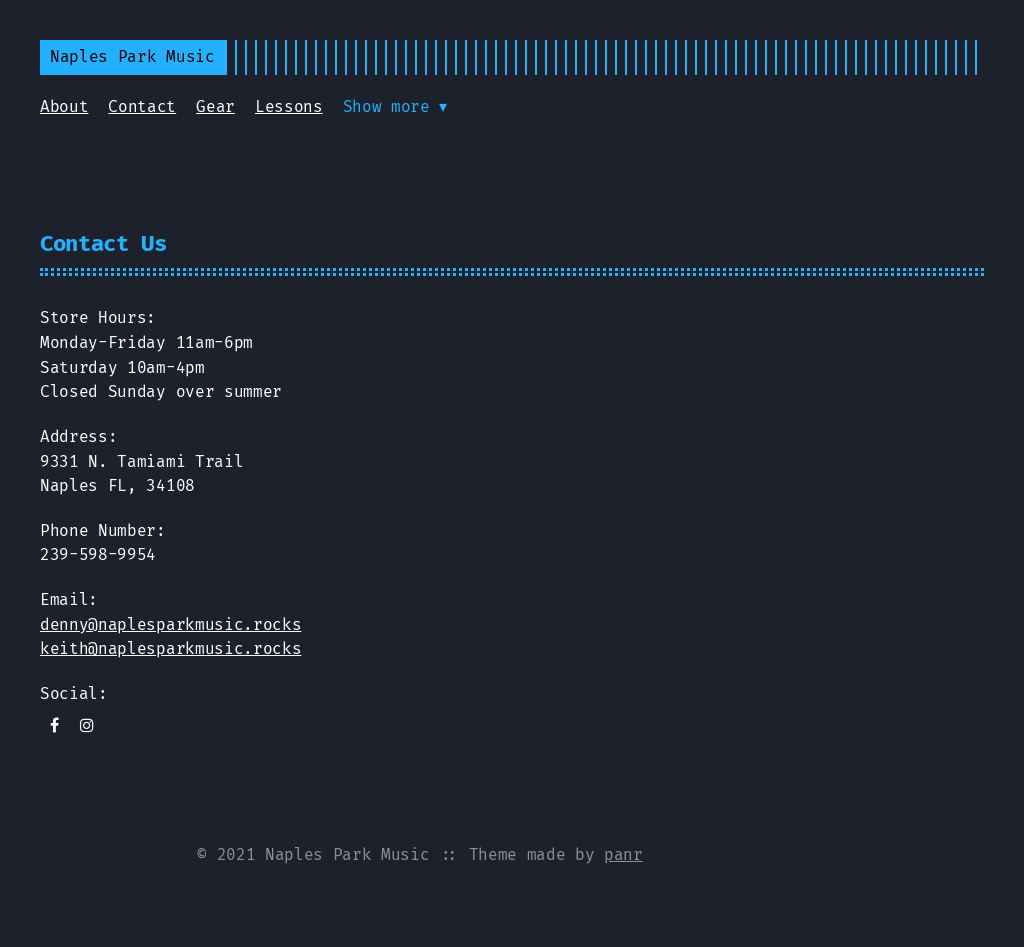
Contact (142, 106)
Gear (215, 106)
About (64, 106)
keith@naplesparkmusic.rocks (170, 648)
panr (623, 854)
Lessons (289, 106)
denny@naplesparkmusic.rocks (170, 624)
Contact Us (103, 243)
